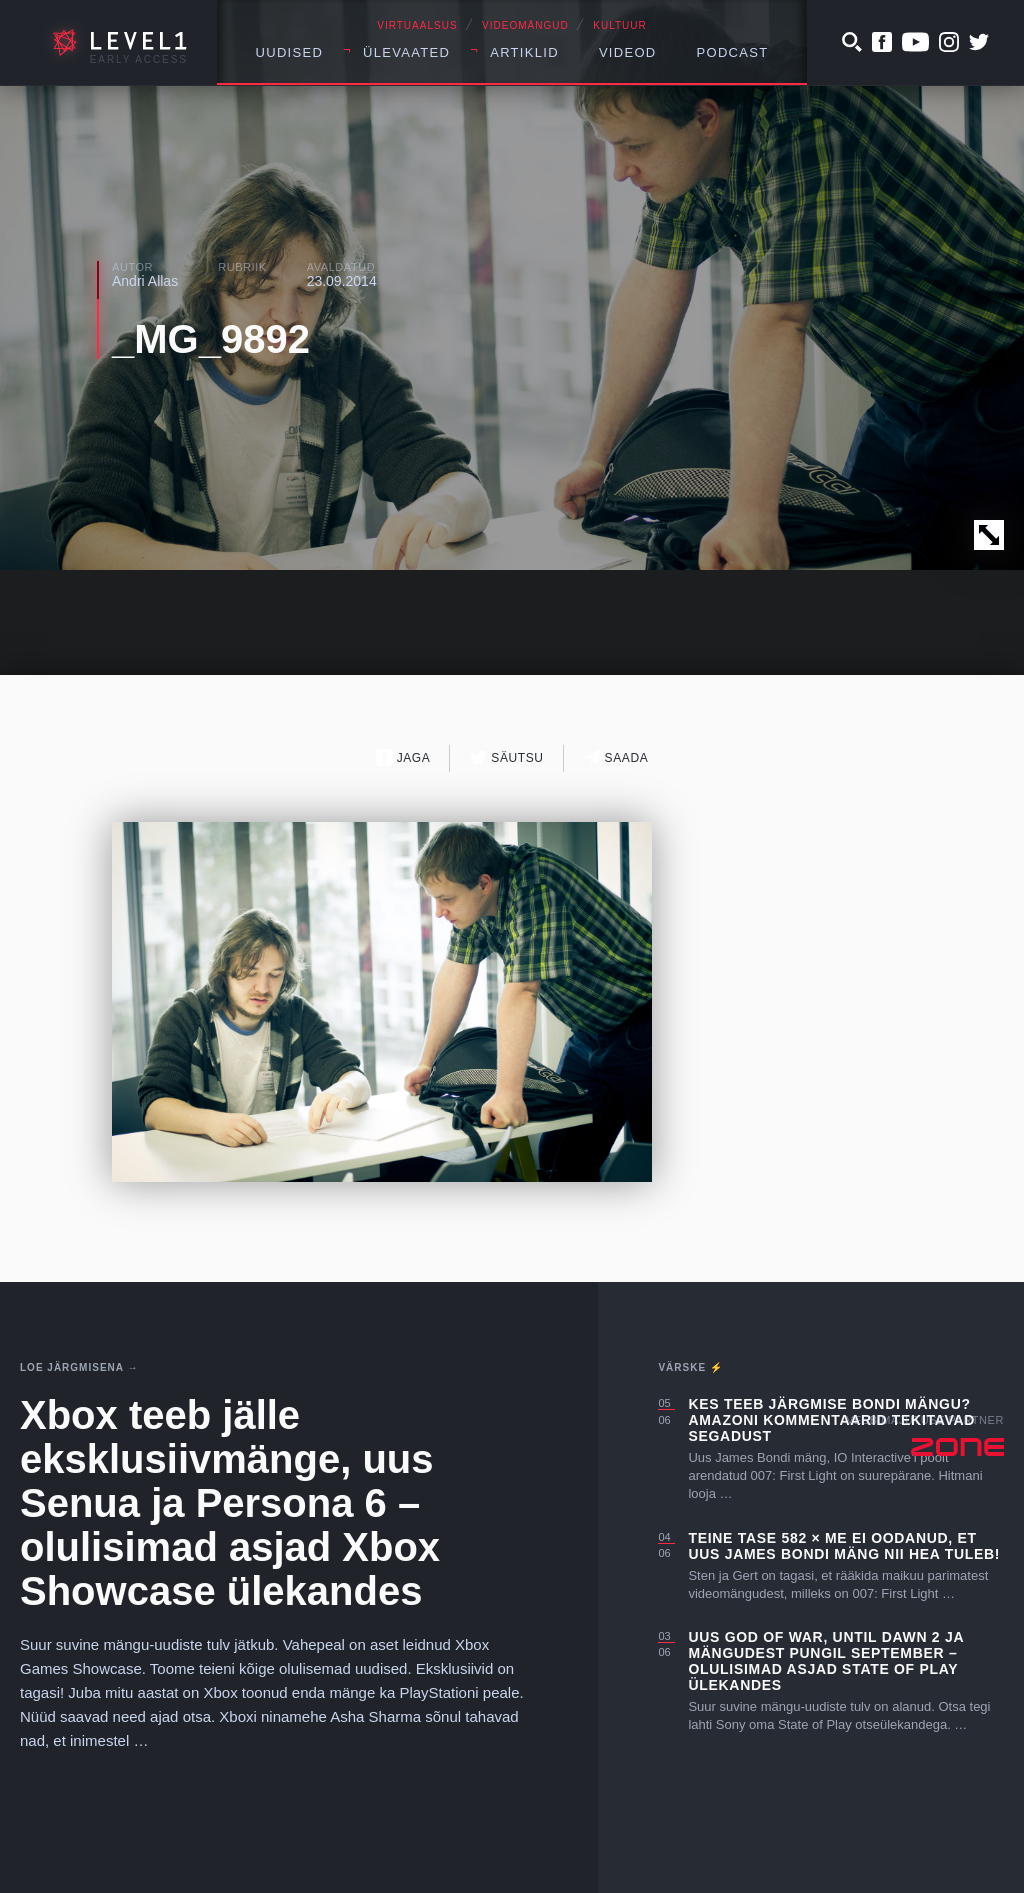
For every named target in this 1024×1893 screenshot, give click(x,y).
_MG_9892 (211, 339)
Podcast (733, 52)
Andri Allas (145, 281)
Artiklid (524, 52)
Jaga (403, 757)
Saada (616, 757)
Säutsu (506, 757)
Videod (628, 52)
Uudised (290, 52)
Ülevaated (406, 52)
